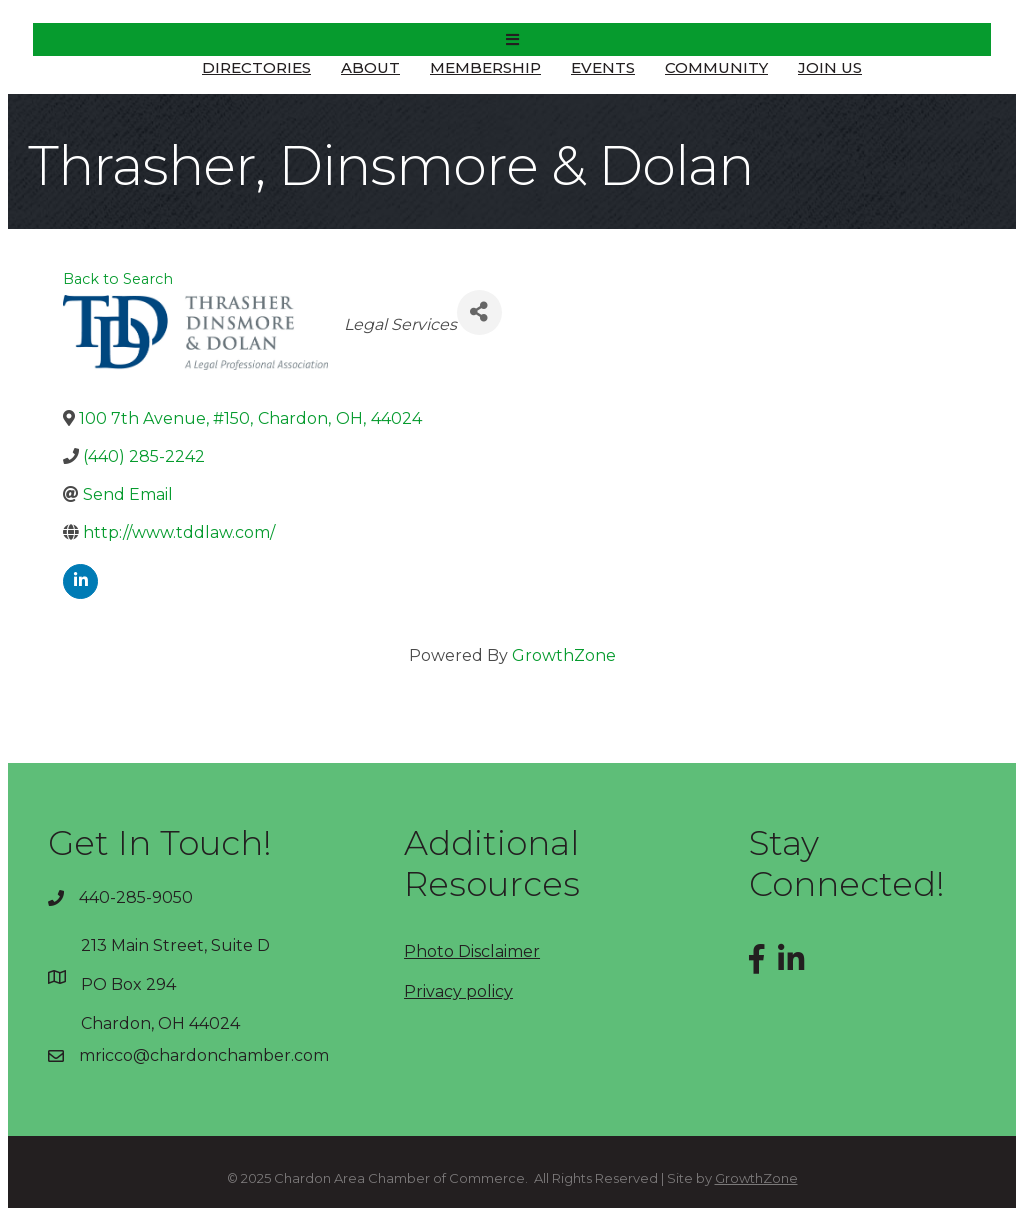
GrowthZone (564, 655)
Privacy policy (458, 991)
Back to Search (118, 279)
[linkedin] (80, 581)
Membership (485, 67)
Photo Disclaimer (472, 951)
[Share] (479, 312)
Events (603, 67)
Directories (256, 67)
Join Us (830, 67)
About (370, 67)
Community (716, 67)
